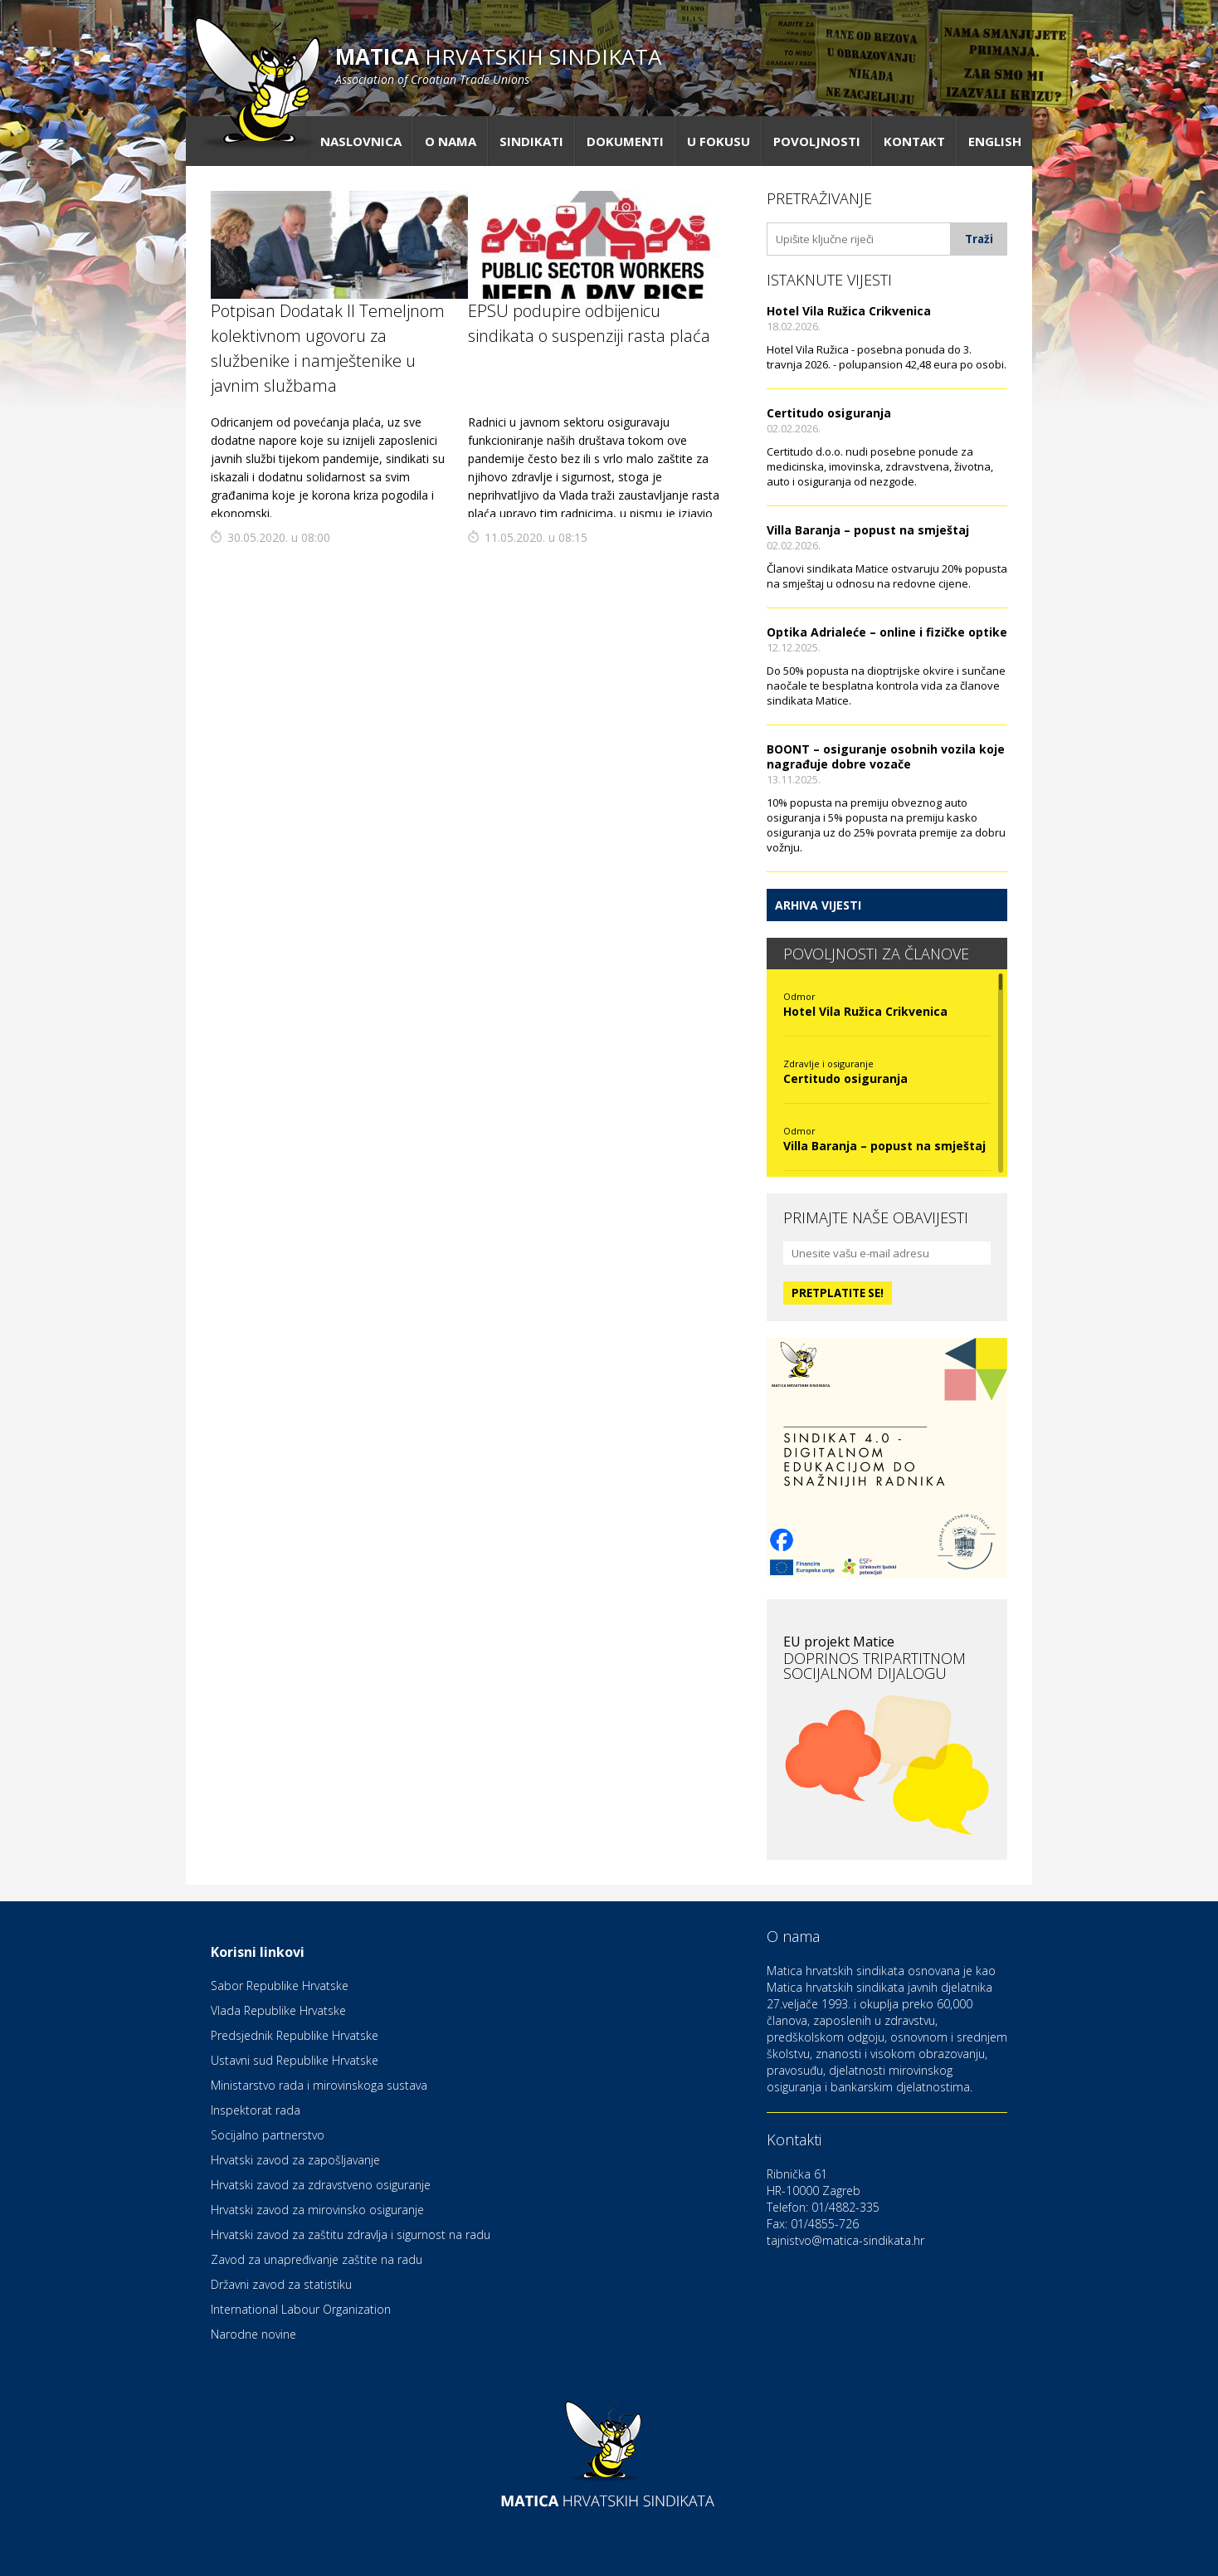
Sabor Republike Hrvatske (279, 1985)
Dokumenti (625, 141)
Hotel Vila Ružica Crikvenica (849, 311)
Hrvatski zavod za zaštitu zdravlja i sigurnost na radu (350, 2234)
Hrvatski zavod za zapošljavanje (295, 2160)
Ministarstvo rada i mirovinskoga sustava (319, 2085)
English (994, 141)
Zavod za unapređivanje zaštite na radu (316, 2259)
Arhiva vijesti (818, 905)
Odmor (799, 996)
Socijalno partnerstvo (267, 2135)
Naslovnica (361, 141)
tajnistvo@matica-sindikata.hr (845, 2240)
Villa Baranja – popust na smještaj (868, 530)
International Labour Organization (301, 2309)
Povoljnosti (816, 141)
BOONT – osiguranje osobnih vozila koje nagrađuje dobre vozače (886, 756)
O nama (450, 141)
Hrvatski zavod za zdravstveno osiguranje (321, 2185)
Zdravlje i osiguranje (828, 1063)
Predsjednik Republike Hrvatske (294, 2035)
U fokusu (718, 141)
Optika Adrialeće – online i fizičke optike (887, 632)
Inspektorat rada (255, 2110)
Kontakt (914, 141)
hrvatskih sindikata (498, 64)
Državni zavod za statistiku (281, 2284)
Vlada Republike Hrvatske (278, 2010)
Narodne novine (253, 2334)
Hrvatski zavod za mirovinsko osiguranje (317, 2209)
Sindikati (531, 141)
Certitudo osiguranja (829, 413)
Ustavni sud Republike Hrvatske (294, 2060)
